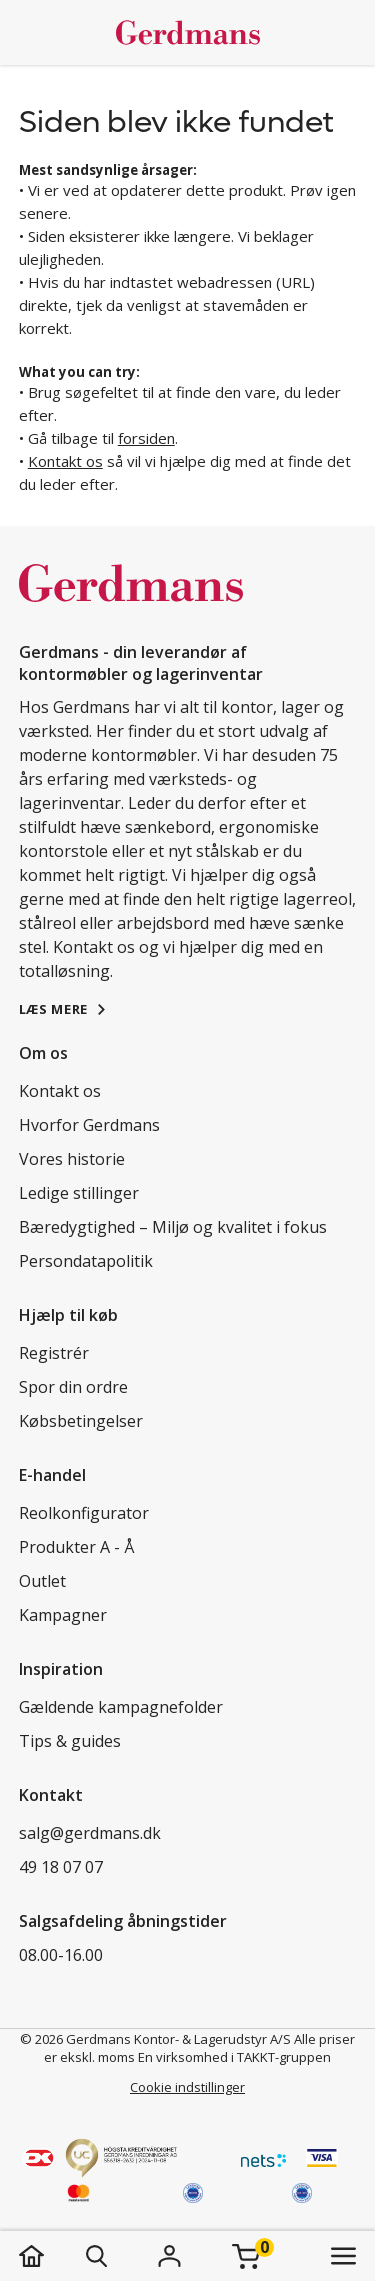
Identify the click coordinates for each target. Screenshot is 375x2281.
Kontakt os (65, 461)
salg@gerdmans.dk (90, 1833)
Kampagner (63, 1615)
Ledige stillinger (79, 1193)
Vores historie (72, 1159)
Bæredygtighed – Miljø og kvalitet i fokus (173, 1227)
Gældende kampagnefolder (121, 1707)
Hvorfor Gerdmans (89, 1125)
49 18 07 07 (61, 1867)
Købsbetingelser (81, 1421)
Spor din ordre (73, 1387)
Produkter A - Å (76, 1547)
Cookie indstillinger (187, 2087)
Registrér (54, 1353)
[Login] (170, 2256)
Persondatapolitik (86, 1261)
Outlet (42, 1581)
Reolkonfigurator (84, 1513)
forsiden (146, 438)
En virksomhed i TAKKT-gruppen (234, 2057)
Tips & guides (70, 1741)
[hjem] (51, 2256)
